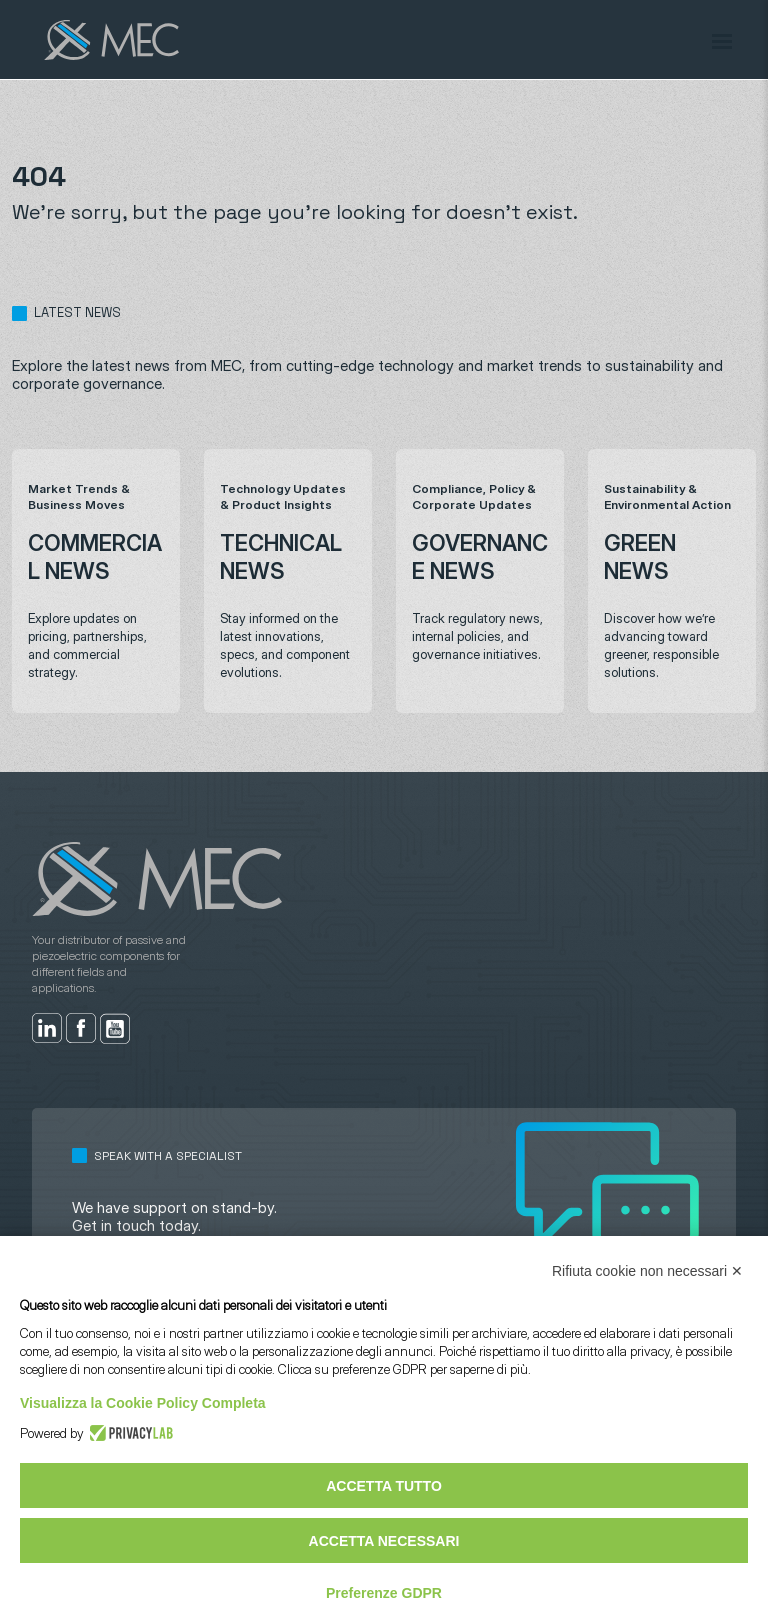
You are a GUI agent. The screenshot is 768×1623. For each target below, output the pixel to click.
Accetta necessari (384, 1541)
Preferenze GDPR (384, 1593)
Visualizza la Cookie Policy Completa (143, 1403)
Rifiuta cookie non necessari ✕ (647, 1271)
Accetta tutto (384, 1486)
